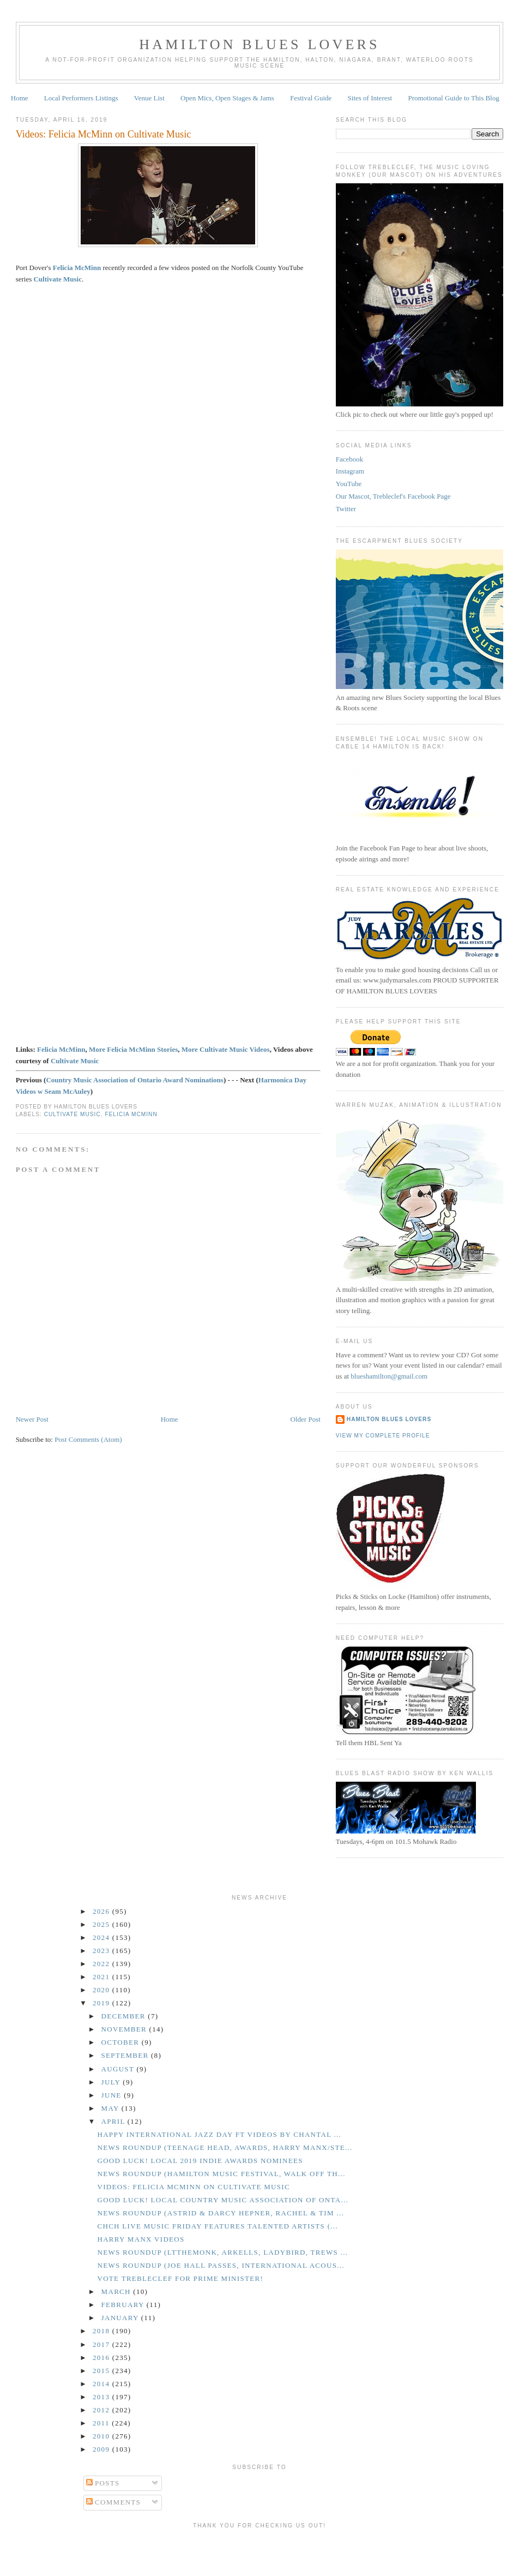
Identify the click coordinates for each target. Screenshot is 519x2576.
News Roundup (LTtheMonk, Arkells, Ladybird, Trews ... (222, 2252)
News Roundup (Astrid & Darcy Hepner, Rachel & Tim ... (220, 2213)
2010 (102, 2436)
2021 (102, 1977)
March (117, 2291)
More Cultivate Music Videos (226, 1049)
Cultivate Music (75, 1061)
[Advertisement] (259, 2550)
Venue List (149, 98)
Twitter (346, 509)
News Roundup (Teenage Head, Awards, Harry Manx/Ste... (224, 2147)
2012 (102, 2410)
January (121, 2318)
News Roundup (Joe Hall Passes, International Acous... (220, 2265)
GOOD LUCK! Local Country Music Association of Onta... (222, 2200)
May (111, 2108)
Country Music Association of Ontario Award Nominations (135, 1080)
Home (19, 98)
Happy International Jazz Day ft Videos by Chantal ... (219, 2134)
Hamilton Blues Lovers (259, 44)
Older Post (306, 1419)
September (126, 2055)
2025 (102, 1924)
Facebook (350, 459)
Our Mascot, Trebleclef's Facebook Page (393, 496)
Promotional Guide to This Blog (453, 98)
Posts (103, 2483)
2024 (102, 1937)
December (124, 2016)
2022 (102, 1964)
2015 (102, 2371)
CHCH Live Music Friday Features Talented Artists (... (217, 2226)
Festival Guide (310, 98)
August (119, 2069)
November (125, 2029)
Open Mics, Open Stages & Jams (227, 98)
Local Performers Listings (81, 98)
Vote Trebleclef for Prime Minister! (180, 2278)
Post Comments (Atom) (88, 1439)
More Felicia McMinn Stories (133, 1049)
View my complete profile (383, 1436)
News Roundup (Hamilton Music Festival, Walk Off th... (221, 2174)
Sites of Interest (370, 98)
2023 (102, 1950)
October (121, 2042)
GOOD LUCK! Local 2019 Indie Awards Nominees (200, 2160)
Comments (113, 2502)
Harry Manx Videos (140, 2239)
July (112, 2082)
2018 (102, 2331)
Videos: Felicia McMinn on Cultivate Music (103, 134)
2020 (102, 1990)
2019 (102, 2003)
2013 (102, 2397)
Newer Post (32, 1419)
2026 (102, 1911)
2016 (102, 2357)
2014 (102, 2384)
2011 (102, 2423)
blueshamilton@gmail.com (389, 1376)
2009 (102, 2449)
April (114, 2121)
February (124, 2305)
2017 (102, 2344)
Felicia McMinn (77, 267)
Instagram (350, 471)
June (112, 2095)
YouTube (348, 484)
